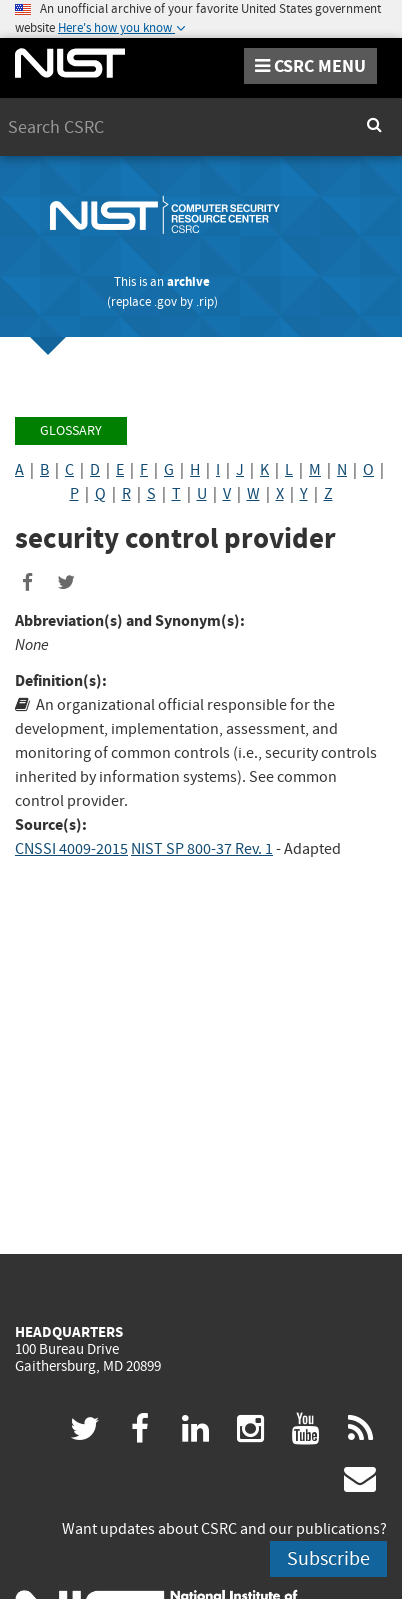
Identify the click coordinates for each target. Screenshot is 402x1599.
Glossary (71, 430)
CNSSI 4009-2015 (71, 849)
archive (188, 281)
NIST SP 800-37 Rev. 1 (202, 849)
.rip (205, 301)
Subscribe (328, 1558)
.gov (165, 301)
